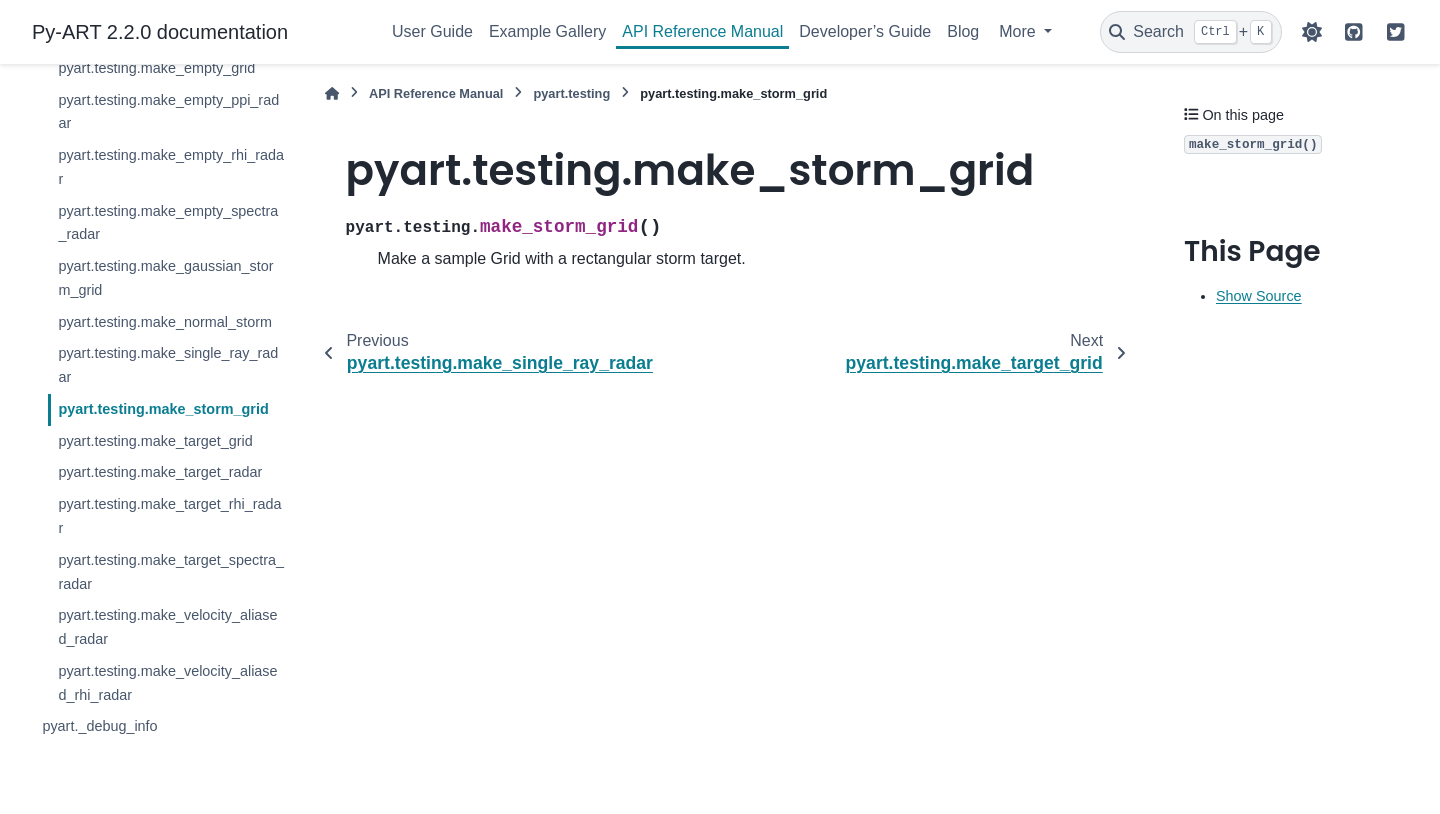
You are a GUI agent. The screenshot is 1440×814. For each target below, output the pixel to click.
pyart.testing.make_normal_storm (165, 322)
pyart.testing (571, 93)
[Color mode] (1312, 32)
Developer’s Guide (865, 31)
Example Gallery (547, 31)
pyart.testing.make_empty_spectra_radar (168, 223)
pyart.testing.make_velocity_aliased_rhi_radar (167, 683)
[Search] (1191, 32)
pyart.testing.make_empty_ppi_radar (168, 112)
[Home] (332, 93)
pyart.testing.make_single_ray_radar (168, 365)
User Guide (432, 31)
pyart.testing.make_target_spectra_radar (171, 572)
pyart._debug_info (99, 726)
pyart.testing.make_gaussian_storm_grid (165, 278)
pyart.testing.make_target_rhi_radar (169, 516)
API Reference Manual (702, 31)
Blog (963, 31)
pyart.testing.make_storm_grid (163, 409)
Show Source (1259, 296)
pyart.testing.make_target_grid (155, 441)
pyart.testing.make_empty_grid (156, 68)
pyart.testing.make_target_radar (160, 472)
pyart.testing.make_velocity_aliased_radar (167, 627)
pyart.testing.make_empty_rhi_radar (171, 167)
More (1019, 31)
